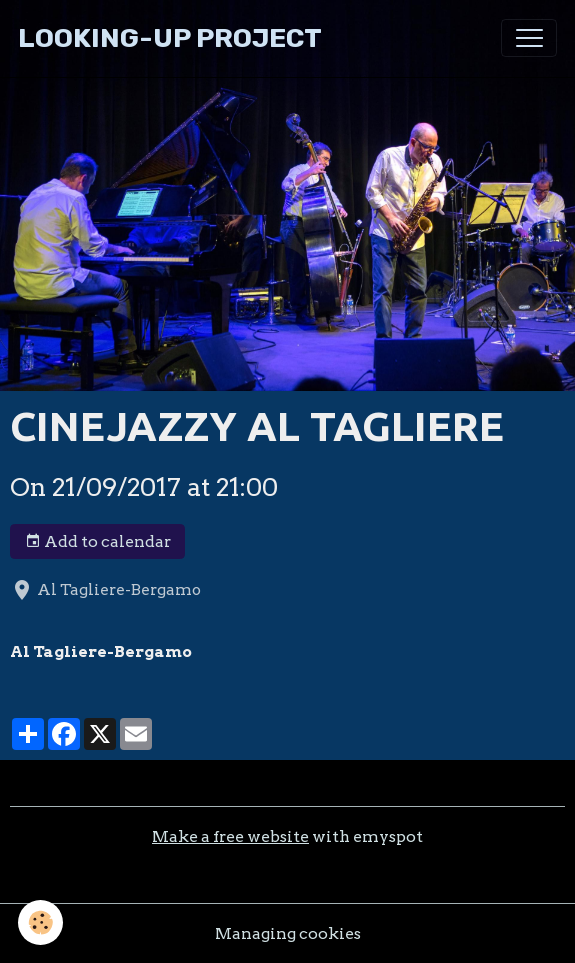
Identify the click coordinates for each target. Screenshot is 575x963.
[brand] (170, 38)
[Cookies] (40, 922)
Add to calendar (98, 542)
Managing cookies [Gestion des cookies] (288, 933)
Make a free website (230, 836)
